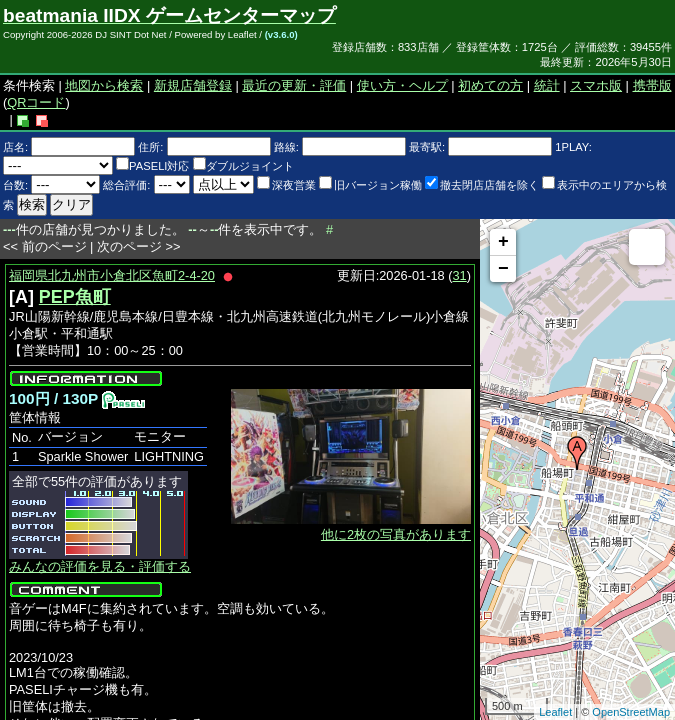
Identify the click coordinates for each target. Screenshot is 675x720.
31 (460, 275)
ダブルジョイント (243, 166)
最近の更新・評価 (294, 85)
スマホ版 (596, 85)
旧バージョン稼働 (370, 185)
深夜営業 (286, 185)
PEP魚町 (75, 297)
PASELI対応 (152, 166)
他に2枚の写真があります (396, 534)
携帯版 (652, 85)
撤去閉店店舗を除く (482, 185)
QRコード (36, 102)
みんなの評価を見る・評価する (100, 566)
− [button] (503, 269)
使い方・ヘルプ (402, 85)
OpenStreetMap (631, 712)
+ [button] (503, 242)
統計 (547, 85)
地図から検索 (104, 85)
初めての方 (490, 85)
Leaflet (555, 712)
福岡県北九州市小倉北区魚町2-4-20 (112, 275)
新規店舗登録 (193, 85)
